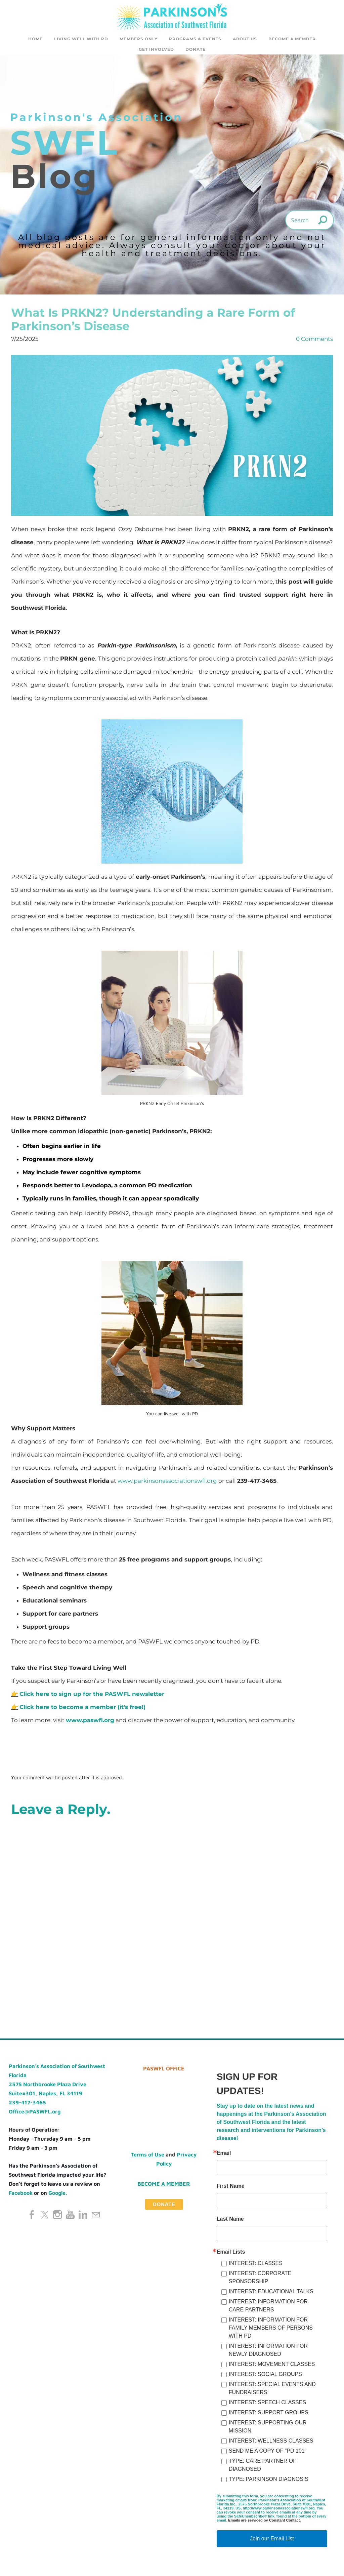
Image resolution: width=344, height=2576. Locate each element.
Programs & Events (195, 38)
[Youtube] (70, 2217)
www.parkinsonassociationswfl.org (167, 1482)
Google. (57, 2195)
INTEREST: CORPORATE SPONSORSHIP (260, 2279)
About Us (245, 38)
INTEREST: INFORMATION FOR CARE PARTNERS (268, 2307)
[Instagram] (57, 2217)
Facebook (21, 2195)
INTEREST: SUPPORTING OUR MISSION (268, 2428)
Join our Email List (272, 2540)
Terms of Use (147, 2156)
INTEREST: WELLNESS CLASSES (271, 2443)
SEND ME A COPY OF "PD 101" (268, 2453)
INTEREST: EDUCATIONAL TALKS (271, 2293)
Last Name (230, 2221)
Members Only (139, 38)
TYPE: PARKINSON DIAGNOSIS (268, 2481)
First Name (231, 2188)
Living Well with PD (81, 38)
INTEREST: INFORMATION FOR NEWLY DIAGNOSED (268, 2352)
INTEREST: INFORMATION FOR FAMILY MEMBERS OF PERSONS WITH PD (271, 2330)
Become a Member (292, 38)
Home (35, 38)
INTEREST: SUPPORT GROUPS (268, 2414)
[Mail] (95, 2217)
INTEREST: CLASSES (256, 2265)
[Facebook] (32, 2217)
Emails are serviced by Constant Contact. (264, 2522)
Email (224, 2155)
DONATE (195, 49)
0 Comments (314, 341)
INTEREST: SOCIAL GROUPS (265, 2376)
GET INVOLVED (156, 49)
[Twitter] (44, 2217)
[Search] (309, 222)
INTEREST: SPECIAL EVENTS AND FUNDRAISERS (272, 2390)
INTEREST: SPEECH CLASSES (267, 2404)
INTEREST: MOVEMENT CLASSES (272, 2366)
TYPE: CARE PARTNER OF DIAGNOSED (262, 2467)
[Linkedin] (83, 2217)
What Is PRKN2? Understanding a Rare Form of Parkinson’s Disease (153, 321)
